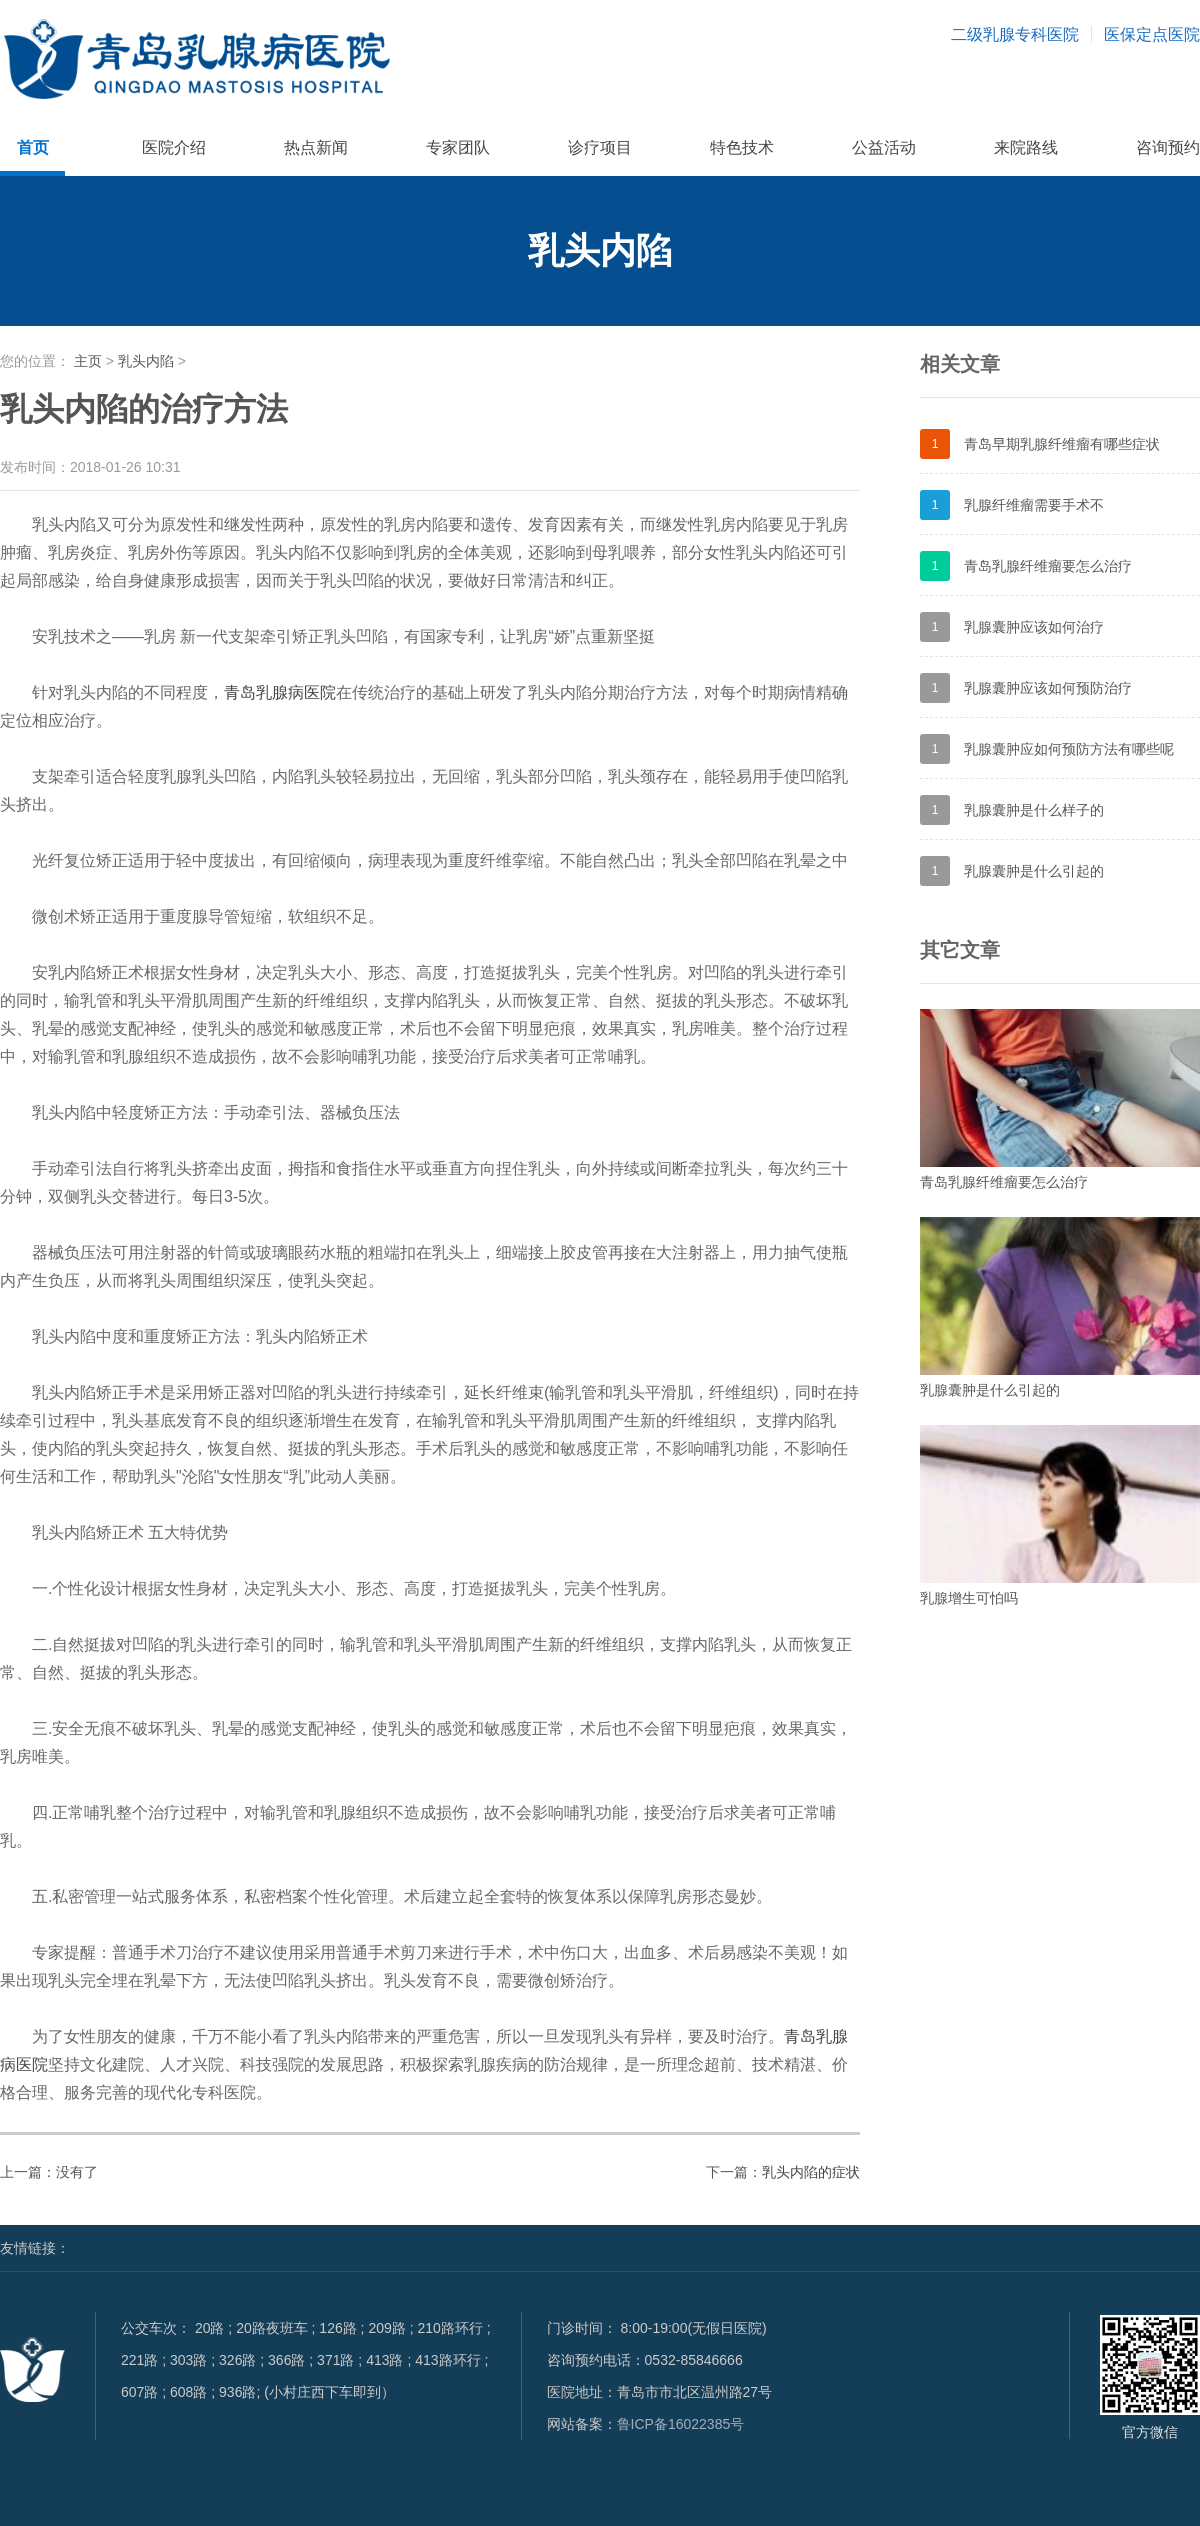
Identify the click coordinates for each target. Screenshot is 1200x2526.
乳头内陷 (146, 361)
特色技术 (742, 147)
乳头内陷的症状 (811, 2172)
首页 (33, 147)
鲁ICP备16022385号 (681, 2424)
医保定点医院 (1152, 34)
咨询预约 (1168, 147)
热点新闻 (316, 147)
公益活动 (884, 147)
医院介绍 (174, 147)
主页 (88, 361)
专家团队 (458, 147)
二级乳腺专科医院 (1015, 34)
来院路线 (1026, 147)
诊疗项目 (600, 147)
